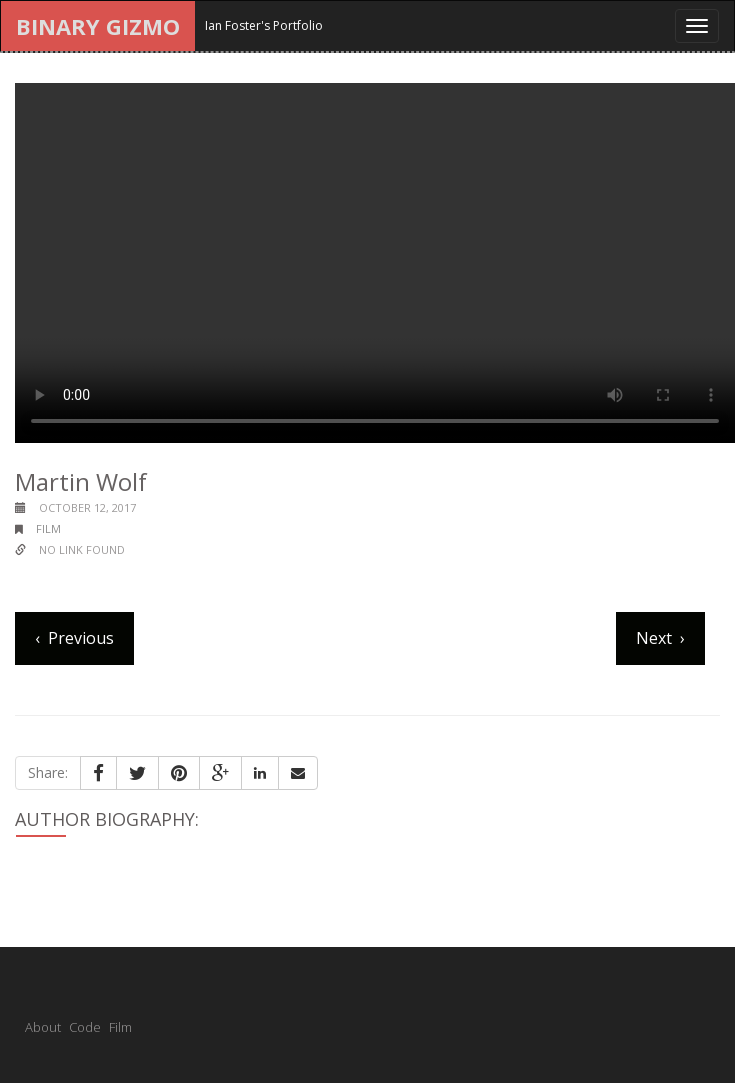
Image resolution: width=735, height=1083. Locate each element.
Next (654, 638)
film (48, 528)
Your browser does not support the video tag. (375, 263)
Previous (81, 638)
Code (85, 1027)
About (43, 1027)
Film (120, 1027)
